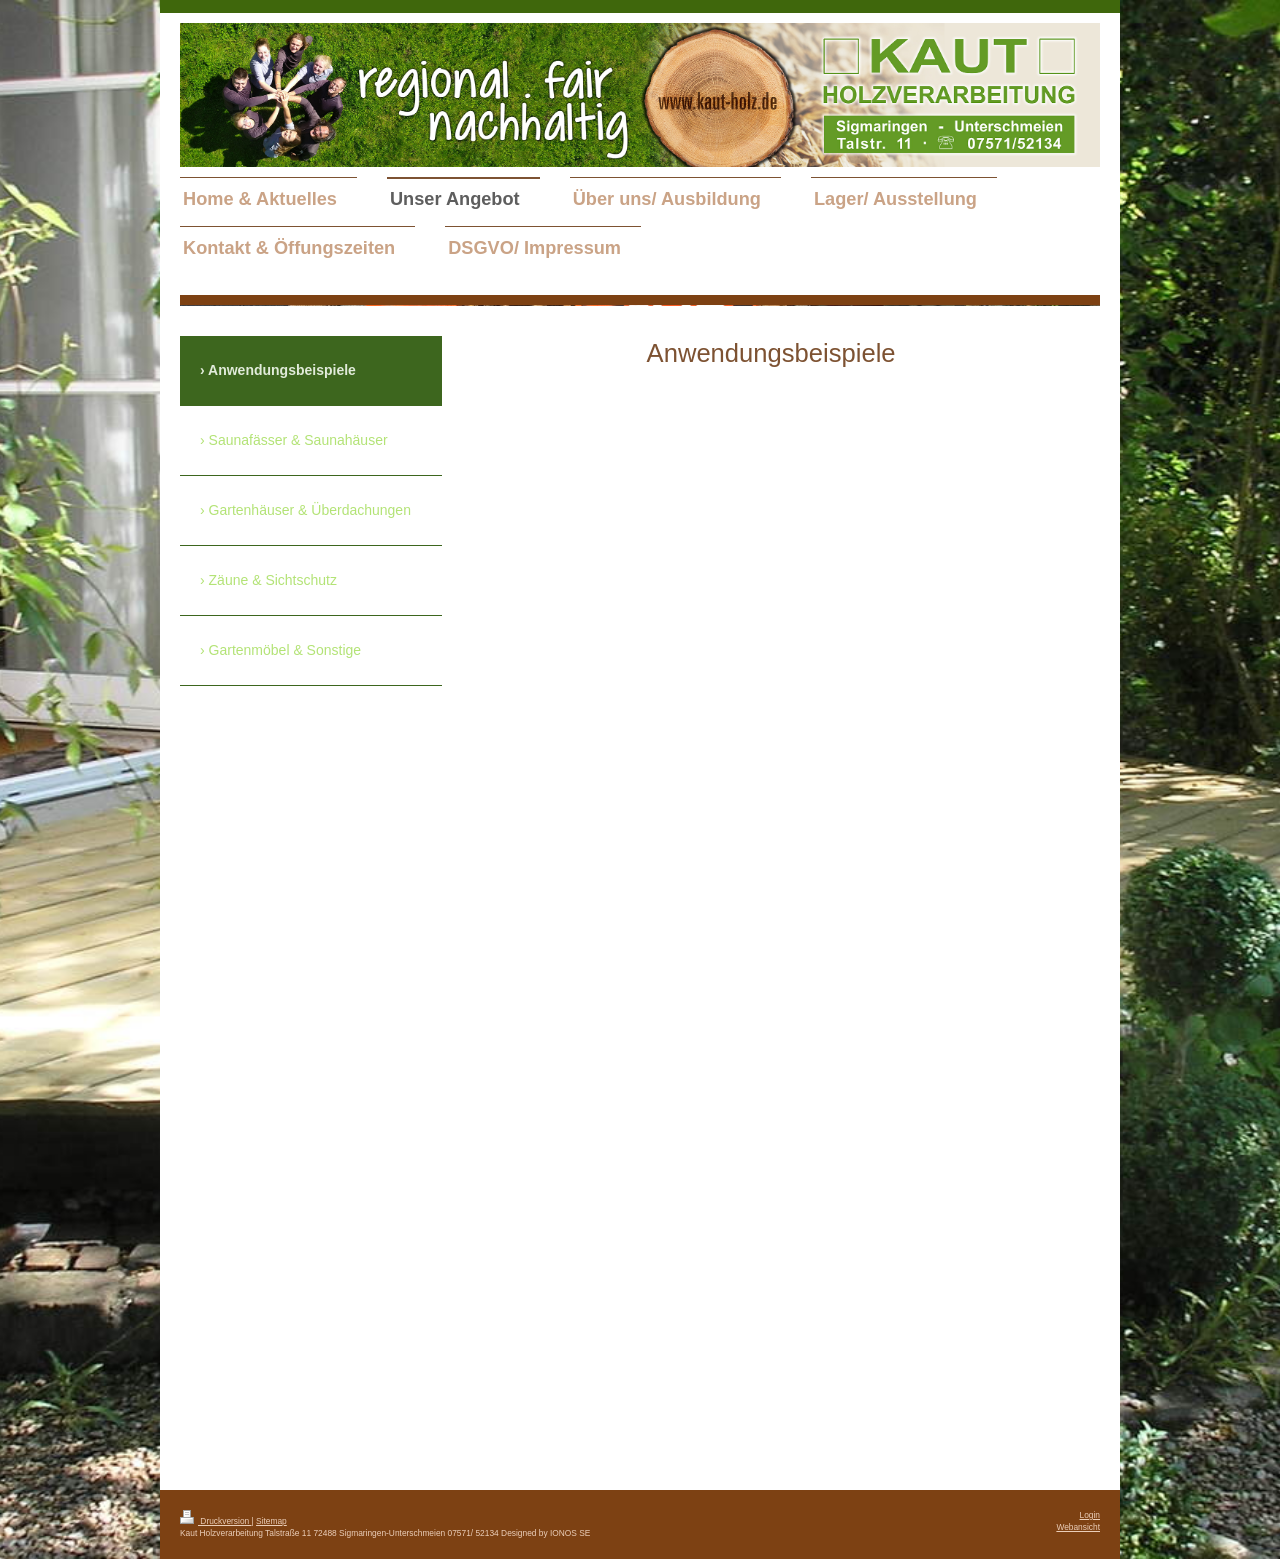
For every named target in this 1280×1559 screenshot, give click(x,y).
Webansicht (1078, 1527)
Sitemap (271, 1521)
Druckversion (216, 1521)
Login (1090, 1515)
